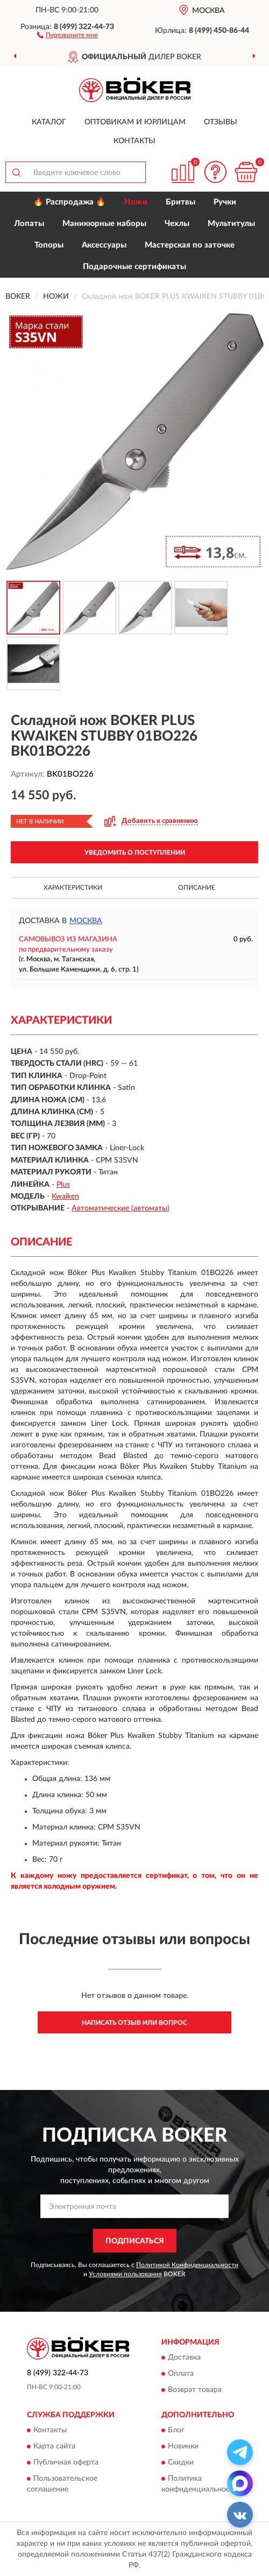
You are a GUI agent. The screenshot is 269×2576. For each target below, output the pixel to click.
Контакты (134, 141)
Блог (176, 2430)
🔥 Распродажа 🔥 (69, 202)
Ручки (225, 202)
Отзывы (220, 122)
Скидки (181, 2463)
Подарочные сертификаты (134, 267)
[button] (67, 34)
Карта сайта (54, 2447)
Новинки (183, 2447)
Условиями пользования (125, 2274)
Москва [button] (85, 921)
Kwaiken (65, 1196)
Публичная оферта (65, 2463)
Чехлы (177, 224)
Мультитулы (231, 224)
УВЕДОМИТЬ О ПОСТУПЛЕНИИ (134, 852)
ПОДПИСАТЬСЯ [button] (134, 2241)
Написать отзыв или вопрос (134, 2022)
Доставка (184, 2357)
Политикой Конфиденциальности (187, 2265)
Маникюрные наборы (104, 224)
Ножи (135, 202)
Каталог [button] (49, 122)
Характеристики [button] (73, 887)
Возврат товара (195, 2390)
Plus (63, 1184)
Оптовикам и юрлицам (135, 122)
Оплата (181, 2373)
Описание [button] (196, 887)
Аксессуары (104, 245)
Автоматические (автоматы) (120, 1208)
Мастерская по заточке (190, 245)
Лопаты (29, 224)
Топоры (48, 245)
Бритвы (180, 202)
